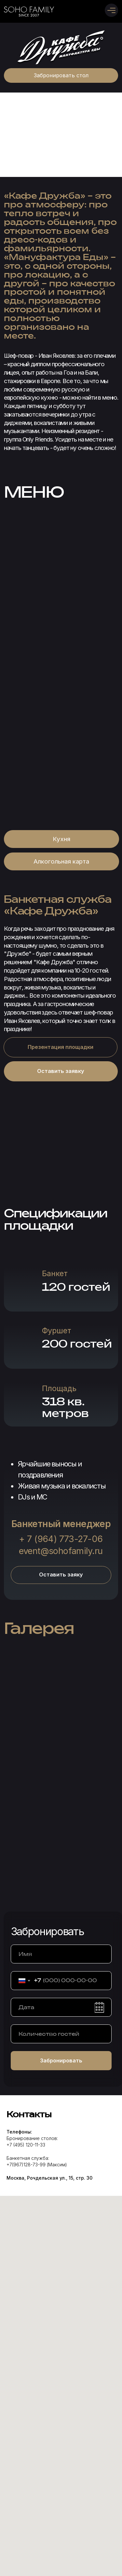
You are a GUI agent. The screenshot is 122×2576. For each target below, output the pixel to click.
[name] (61, 1954)
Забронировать (61, 2060)
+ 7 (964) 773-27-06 (60, 1539)
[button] (61, 75)
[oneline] (61, 2034)
